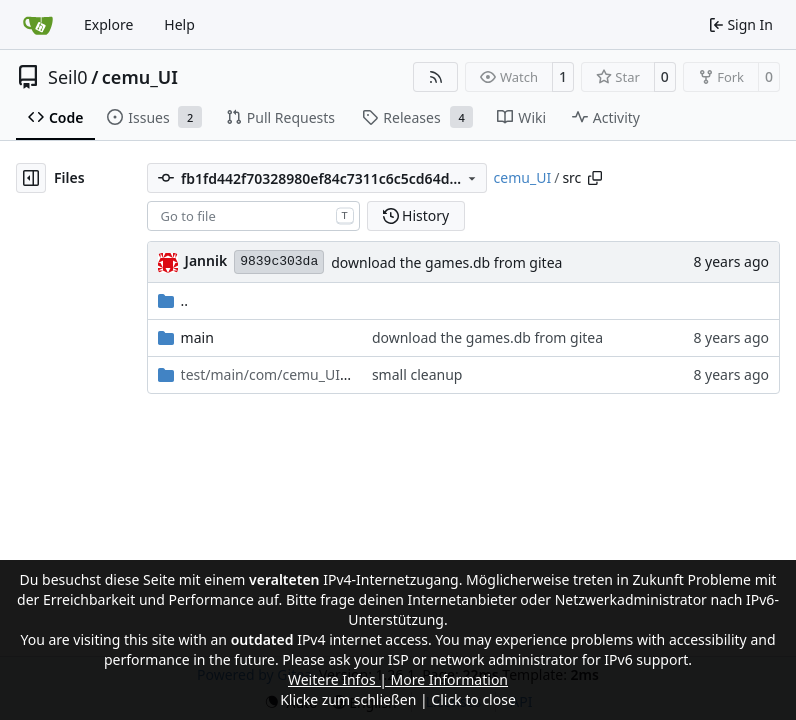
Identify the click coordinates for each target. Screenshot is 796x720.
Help (179, 24)
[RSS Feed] (436, 77)
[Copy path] (595, 178)
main (197, 337)
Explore (108, 24)
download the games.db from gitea (446, 262)
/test (266, 374)
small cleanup (417, 374)
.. (173, 300)
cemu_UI (140, 77)
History (416, 215)
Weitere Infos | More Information (398, 679)
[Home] (38, 25)
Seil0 (68, 77)
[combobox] (253, 216)
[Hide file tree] (31, 178)
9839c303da (279, 261)
